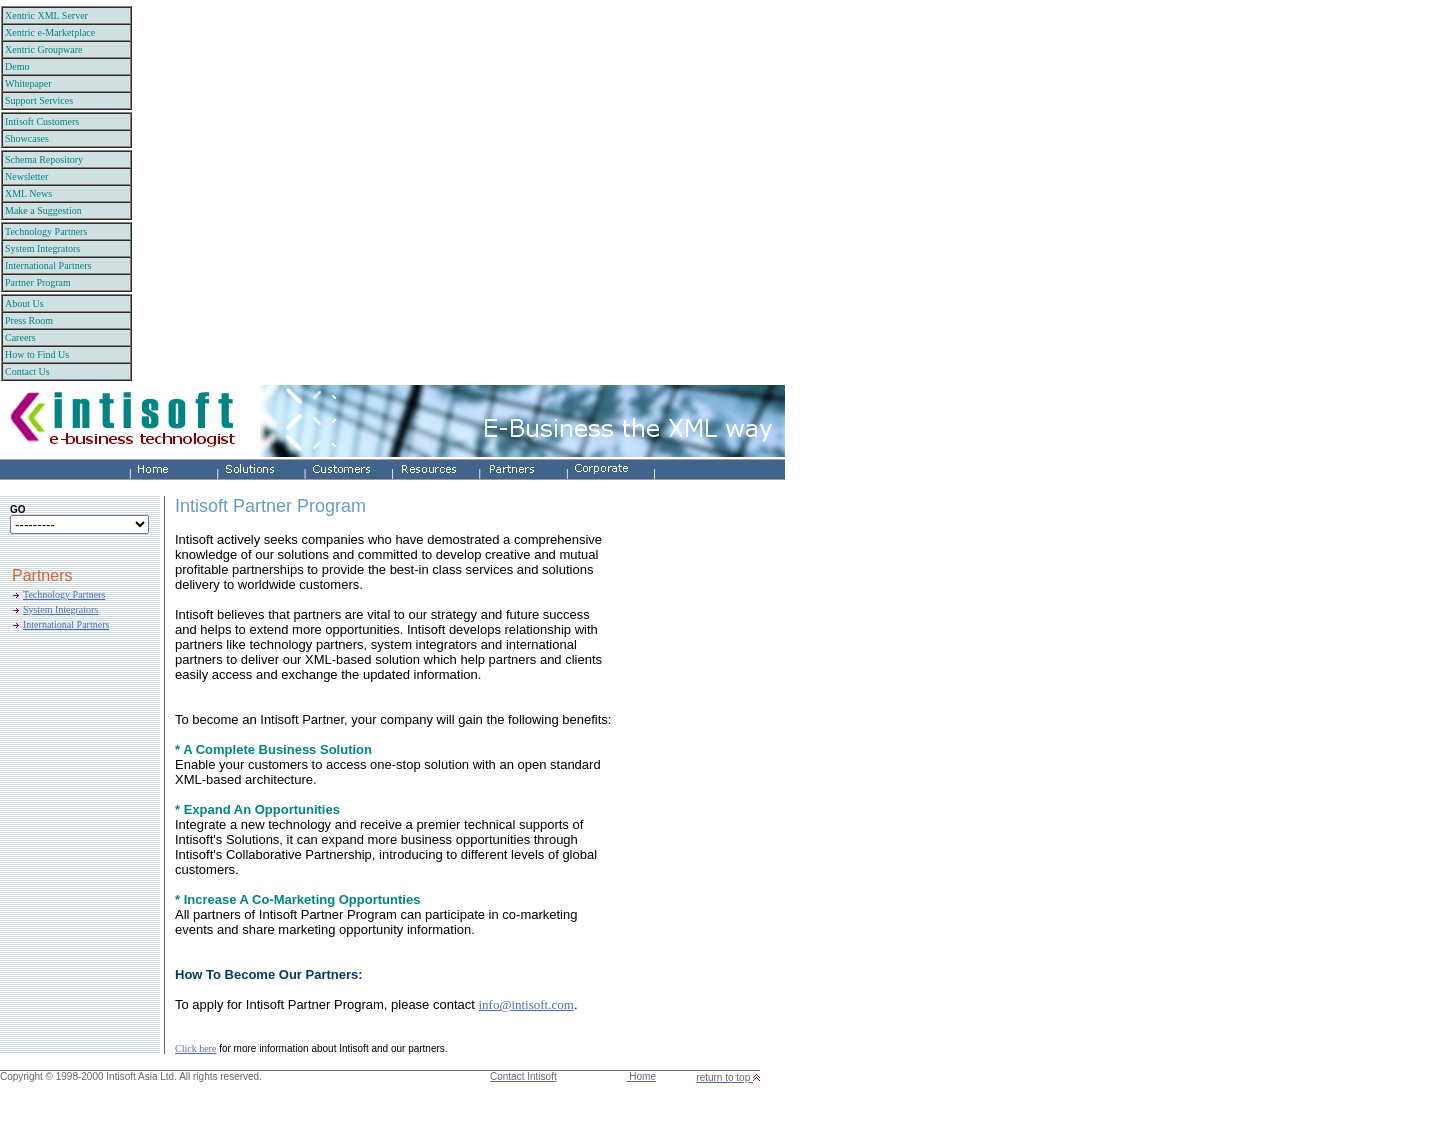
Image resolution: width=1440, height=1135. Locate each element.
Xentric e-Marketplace (50, 32)
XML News (28, 193)
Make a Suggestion (43, 210)
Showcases (27, 138)
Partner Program (38, 282)
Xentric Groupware (43, 49)
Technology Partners (46, 231)
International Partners (48, 265)
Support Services (39, 100)
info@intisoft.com (525, 1004)
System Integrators (42, 248)
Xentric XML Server (46, 15)
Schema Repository (44, 159)
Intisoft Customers (42, 121)
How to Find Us (37, 354)
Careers (20, 337)
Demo (17, 66)
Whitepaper (28, 83)
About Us (24, 303)
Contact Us (27, 371)
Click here (195, 1048)
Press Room (29, 320)
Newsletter (26, 176)
